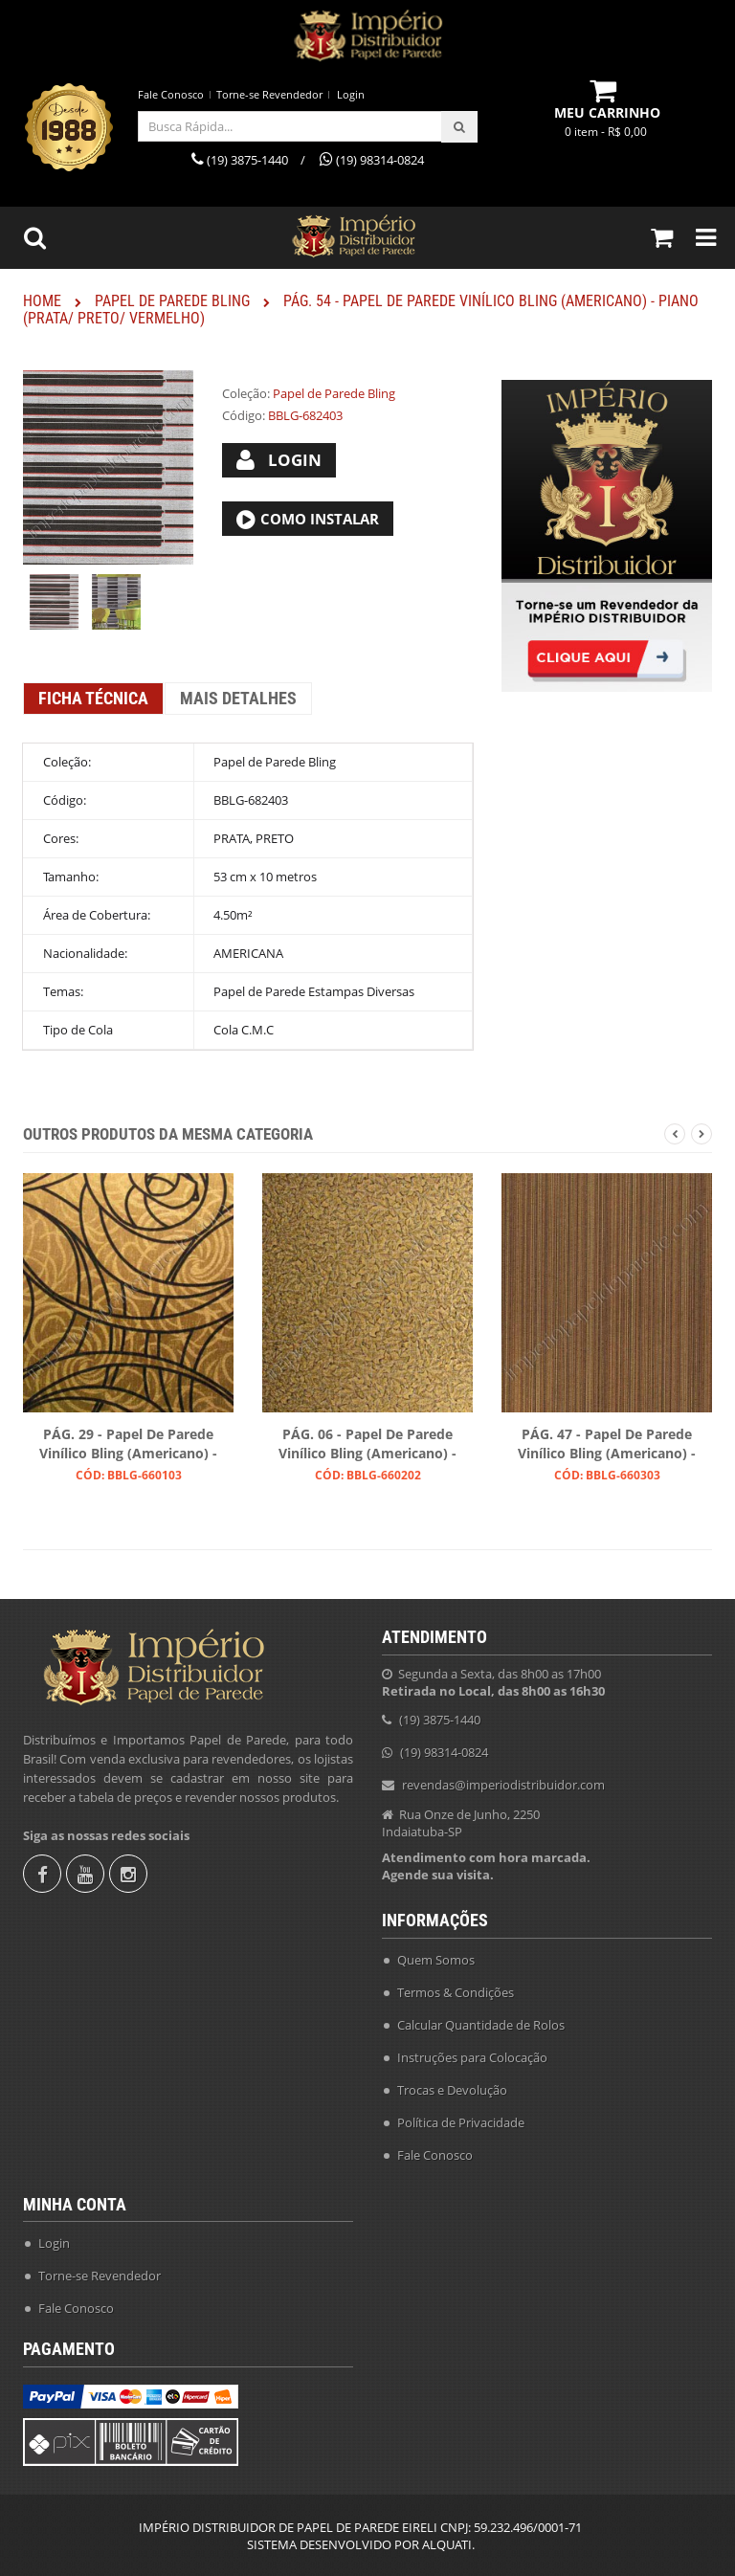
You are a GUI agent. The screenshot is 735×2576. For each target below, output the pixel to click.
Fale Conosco (171, 94)
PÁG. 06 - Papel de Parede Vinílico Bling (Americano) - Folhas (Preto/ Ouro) (367, 1445)
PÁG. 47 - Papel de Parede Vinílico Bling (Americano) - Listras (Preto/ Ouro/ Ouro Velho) (607, 1445)
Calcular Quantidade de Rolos (481, 2024)
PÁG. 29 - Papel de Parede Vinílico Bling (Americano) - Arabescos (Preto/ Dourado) (128, 1445)
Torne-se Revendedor (269, 94)
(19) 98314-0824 (444, 1752)
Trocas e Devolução (452, 2090)
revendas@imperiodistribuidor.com (503, 1784)
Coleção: (246, 393)
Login (351, 94)
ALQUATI (447, 2544)
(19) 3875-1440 (439, 1719)
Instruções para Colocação (472, 2057)
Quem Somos (436, 1959)
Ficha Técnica (93, 698)
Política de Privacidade (460, 2122)
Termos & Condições (455, 1992)
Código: (243, 415)
